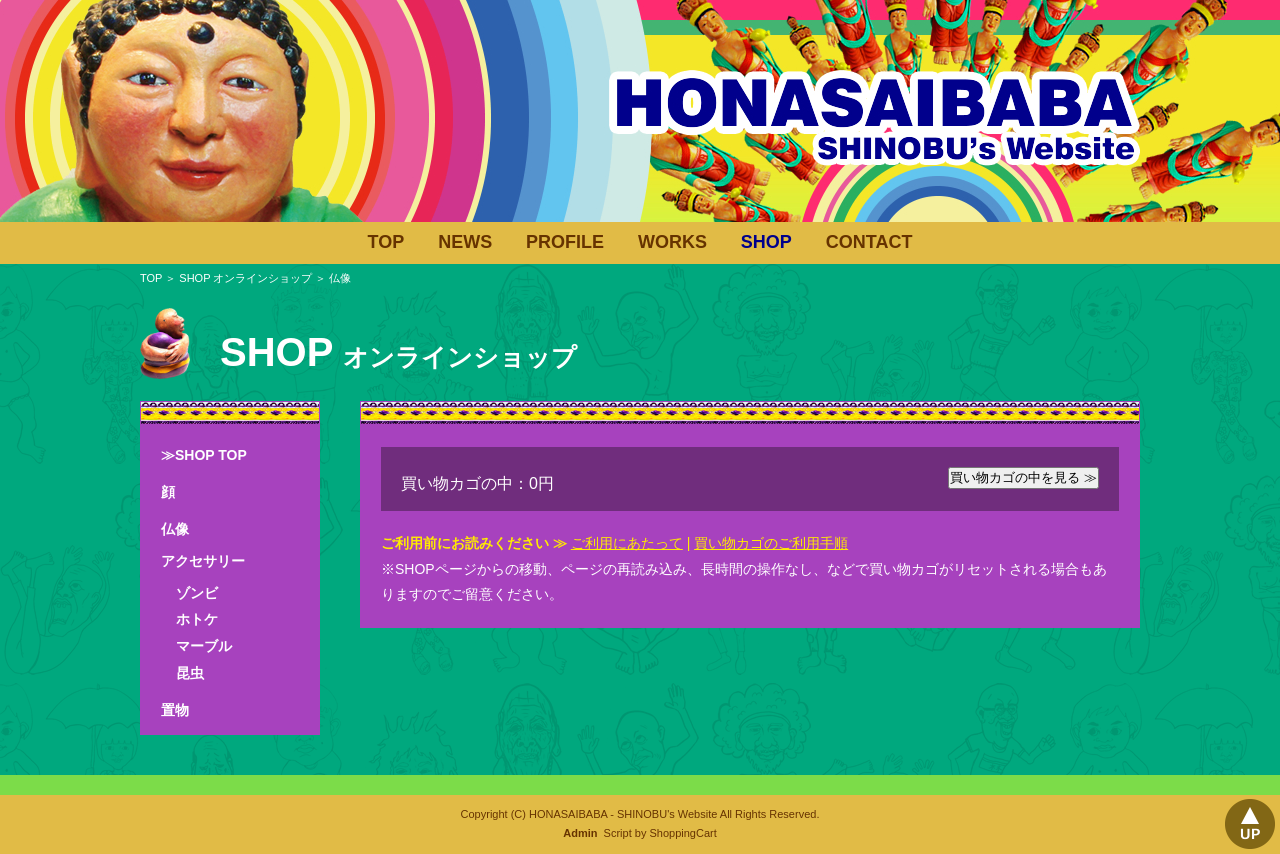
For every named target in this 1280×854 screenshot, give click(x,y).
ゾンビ (197, 593)
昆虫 (190, 673)
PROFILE (565, 242)
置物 (175, 710)
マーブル (204, 646)
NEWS (465, 242)
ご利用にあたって (627, 543)
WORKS (672, 242)
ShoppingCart (682, 833)
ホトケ (197, 619)
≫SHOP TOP (204, 455)
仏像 (175, 529)
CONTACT (869, 242)
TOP (386, 242)
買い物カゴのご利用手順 (771, 543)
